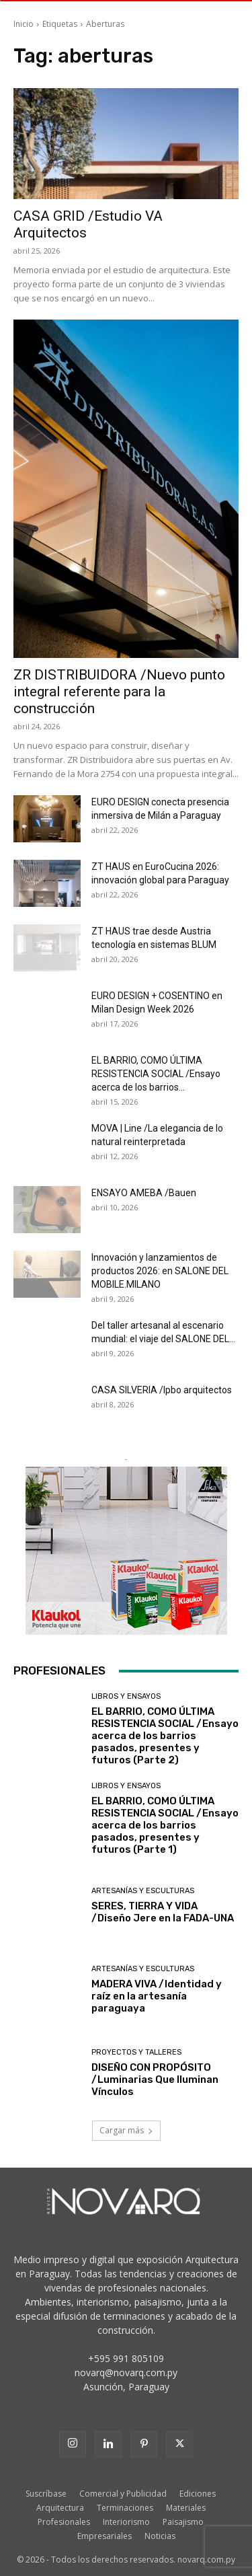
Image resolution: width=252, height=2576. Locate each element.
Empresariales (104, 2536)
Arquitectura (60, 2507)
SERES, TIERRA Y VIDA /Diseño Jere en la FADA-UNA (162, 1912)
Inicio (23, 24)
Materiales (186, 2507)
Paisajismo (183, 2522)
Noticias (159, 2536)
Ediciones (197, 2493)
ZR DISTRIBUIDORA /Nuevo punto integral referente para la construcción (119, 691)
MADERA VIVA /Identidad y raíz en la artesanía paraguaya (156, 1996)
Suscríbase (46, 2493)
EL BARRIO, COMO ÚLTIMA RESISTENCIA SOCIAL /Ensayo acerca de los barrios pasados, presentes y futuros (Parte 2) (165, 1735)
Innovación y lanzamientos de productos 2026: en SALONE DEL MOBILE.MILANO (159, 1271)
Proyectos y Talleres (136, 2052)
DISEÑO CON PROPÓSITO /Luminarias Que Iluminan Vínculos (154, 2079)
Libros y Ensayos (126, 1696)
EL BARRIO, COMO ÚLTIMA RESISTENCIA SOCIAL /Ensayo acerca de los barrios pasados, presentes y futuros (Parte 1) (165, 1825)
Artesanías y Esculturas (142, 1890)
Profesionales (64, 2522)
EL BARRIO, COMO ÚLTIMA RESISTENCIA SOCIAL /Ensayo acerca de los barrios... (155, 1074)
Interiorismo (126, 2522)
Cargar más (126, 2130)
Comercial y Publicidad (123, 2493)
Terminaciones (125, 2507)
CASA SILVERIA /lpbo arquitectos (161, 1390)
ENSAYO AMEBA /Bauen (143, 1192)
